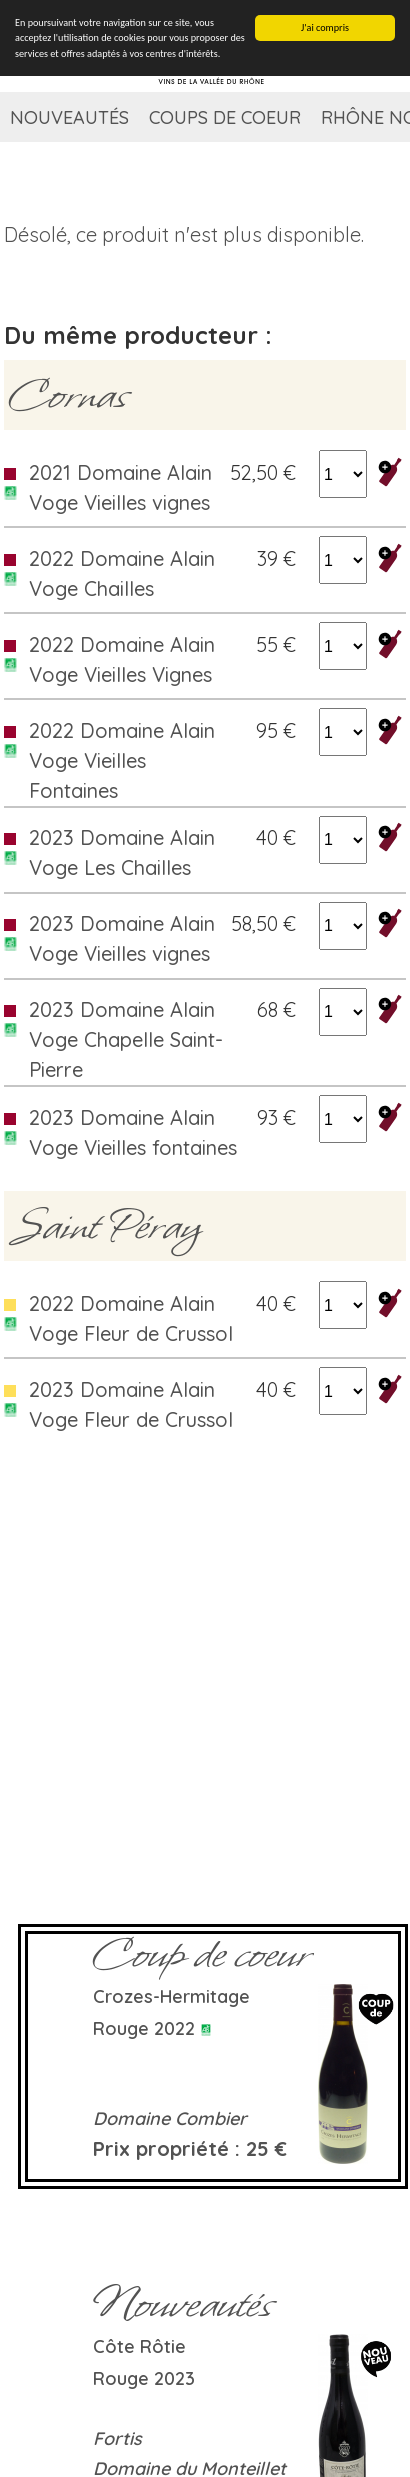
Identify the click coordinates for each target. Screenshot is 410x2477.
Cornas (68, 395)
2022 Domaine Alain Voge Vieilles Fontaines (122, 760)
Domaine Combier (170, 2118)
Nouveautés (69, 117)
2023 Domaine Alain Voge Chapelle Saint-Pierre (126, 1039)
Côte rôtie (139, 2346)
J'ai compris (325, 27)
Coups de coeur (225, 117)
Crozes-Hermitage (171, 1996)
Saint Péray (105, 1226)
